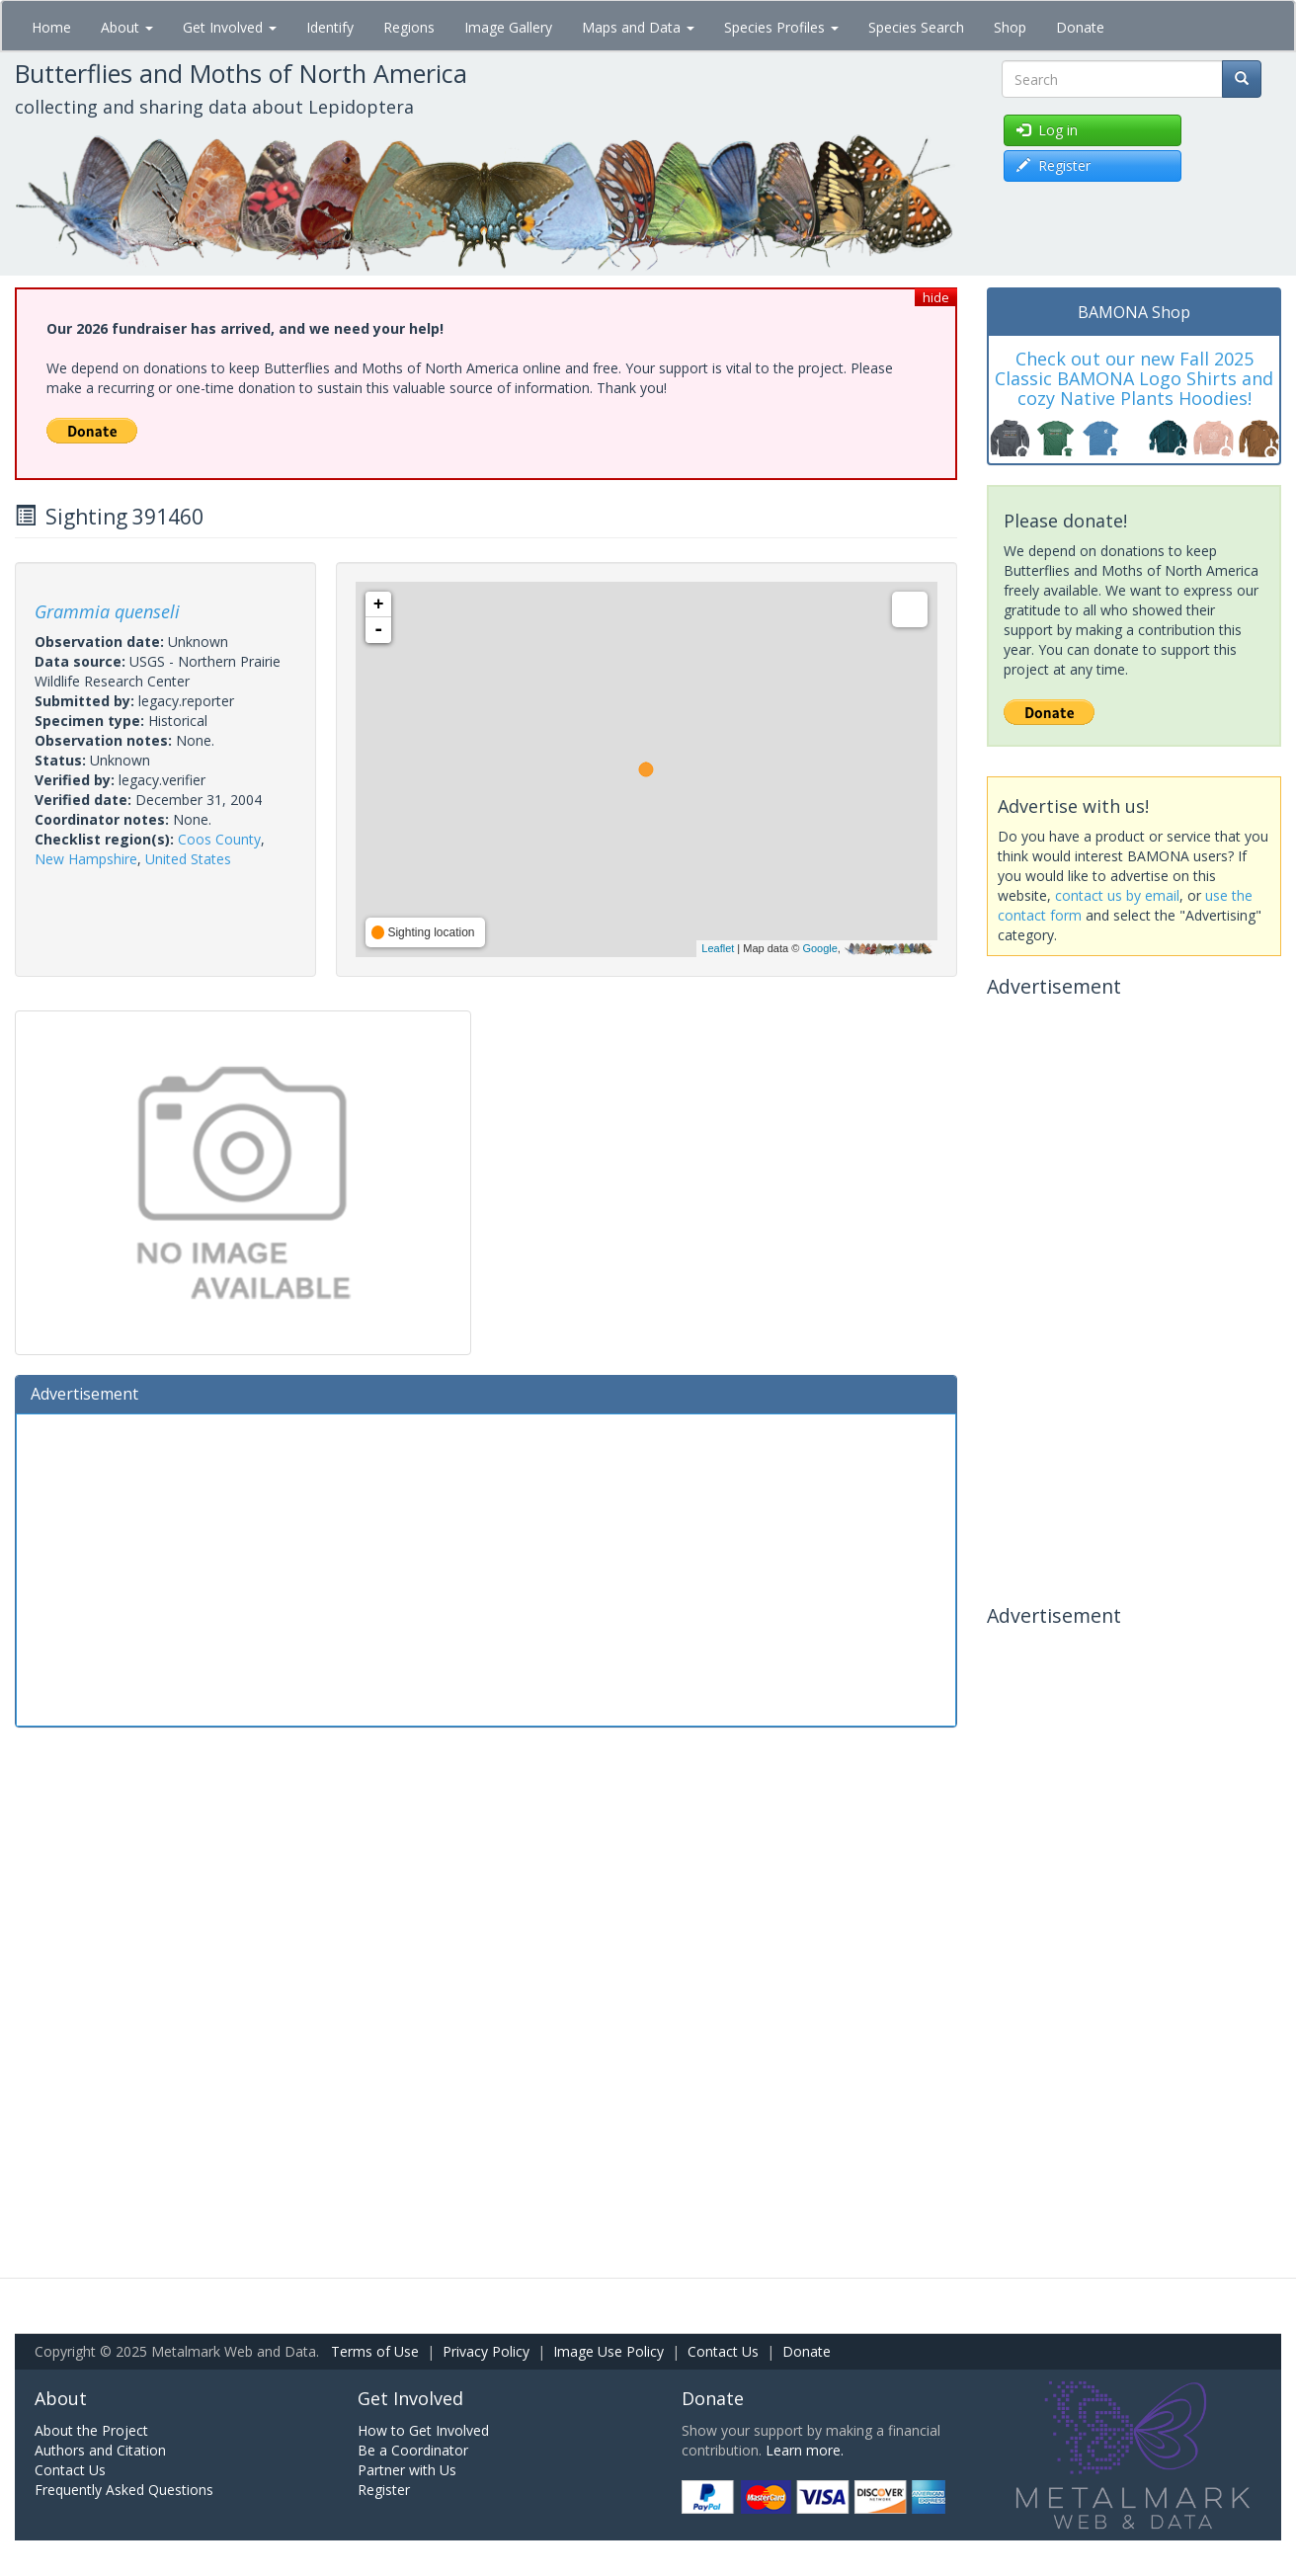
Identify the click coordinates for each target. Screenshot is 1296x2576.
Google (819, 948)
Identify (330, 27)
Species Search (916, 27)
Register (384, 2489)
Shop (1010, 27)
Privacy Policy (486, 2351)
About (127, 27)
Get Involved (230, 27)
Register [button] (1053, 165)
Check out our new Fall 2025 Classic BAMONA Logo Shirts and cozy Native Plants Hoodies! (1134, 378)
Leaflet (717, 948)
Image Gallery (508, 27)
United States (188, 858)
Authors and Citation (100, 2450)
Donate (1080, 27)
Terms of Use (375, 2351)
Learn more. (805, 2450)
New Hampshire (86, 858)
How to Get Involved (423, 2430)
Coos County (219, 839)
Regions (409, 27)
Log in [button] (1047, 130)
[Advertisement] (486, 1567)
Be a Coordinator (413, 2450)
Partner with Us (407, 2469)
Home (51, 27)
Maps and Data (638, 27)
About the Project (91, 2430)
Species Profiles (781, 27)
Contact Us (723, 2351)
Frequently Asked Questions (124, 2489)
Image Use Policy (608, 2351)
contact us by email (1117, 895)
